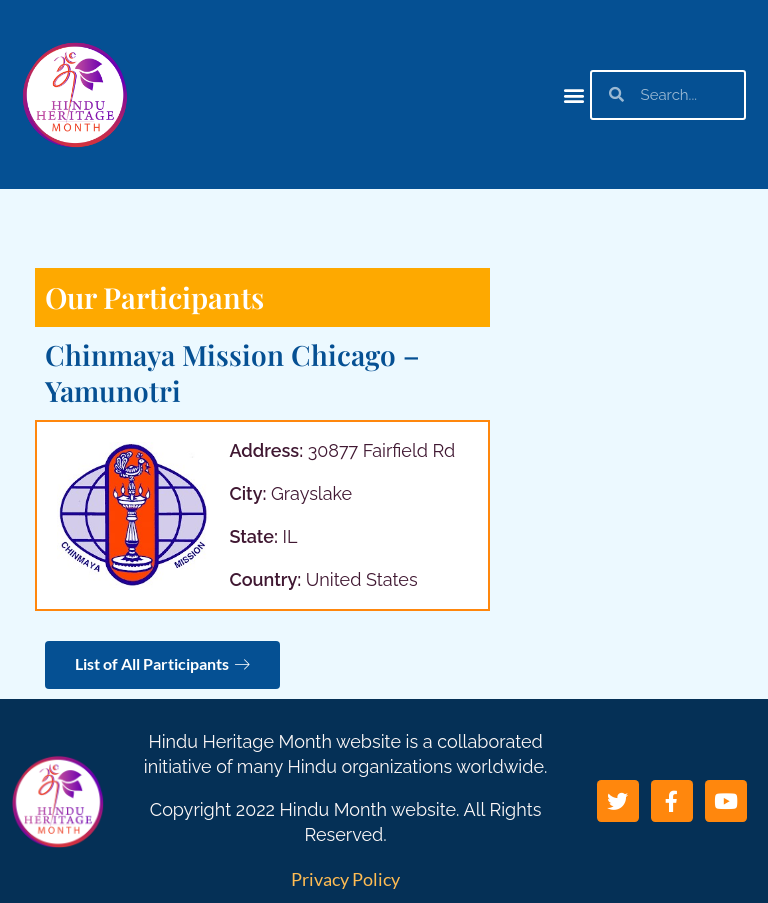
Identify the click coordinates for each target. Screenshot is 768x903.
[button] (573, 94)
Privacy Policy (345, 879)
